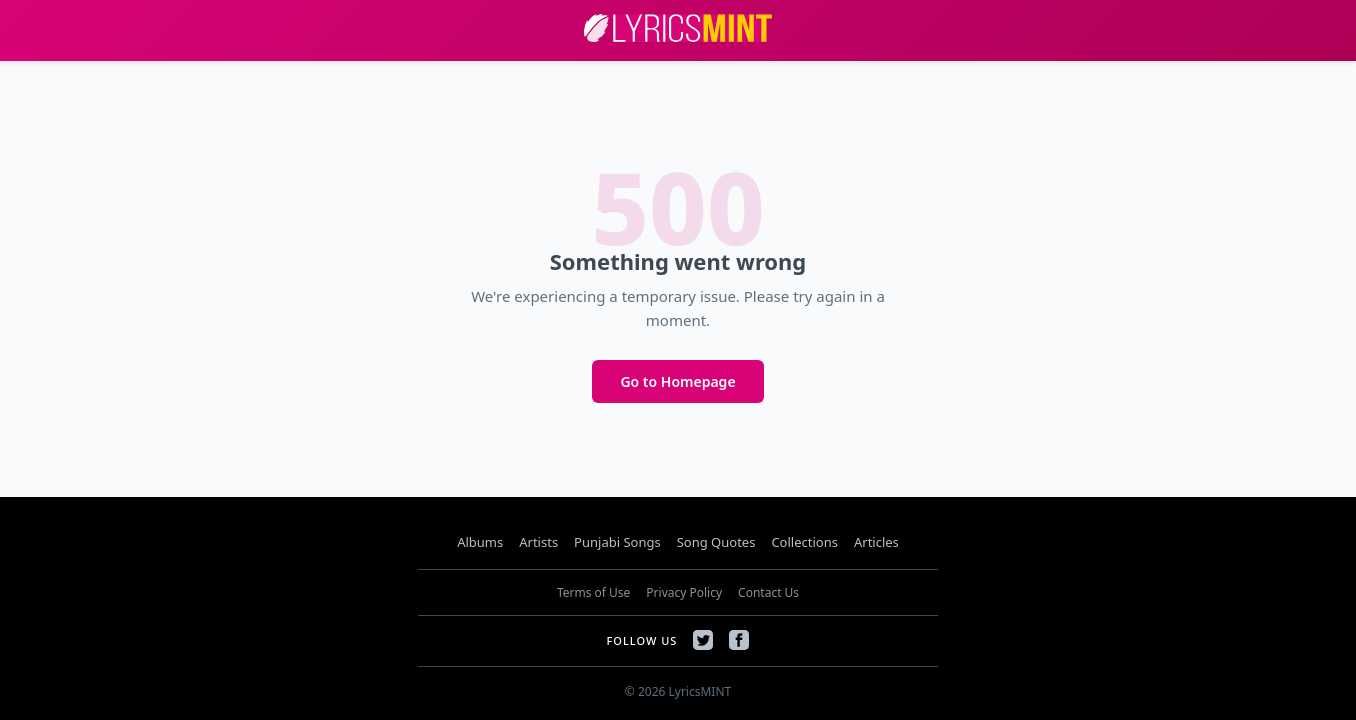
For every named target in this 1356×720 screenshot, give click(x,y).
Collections (804, 542)
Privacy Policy (684, 592)
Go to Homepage (677, 381)
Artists (538, 542)
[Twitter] (703, 640)
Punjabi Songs (617, 542)
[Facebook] (739, 640)
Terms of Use (593, 592)
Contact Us (768, 592)
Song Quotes (716, 542)
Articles (876, 542)
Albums (480, 542)
